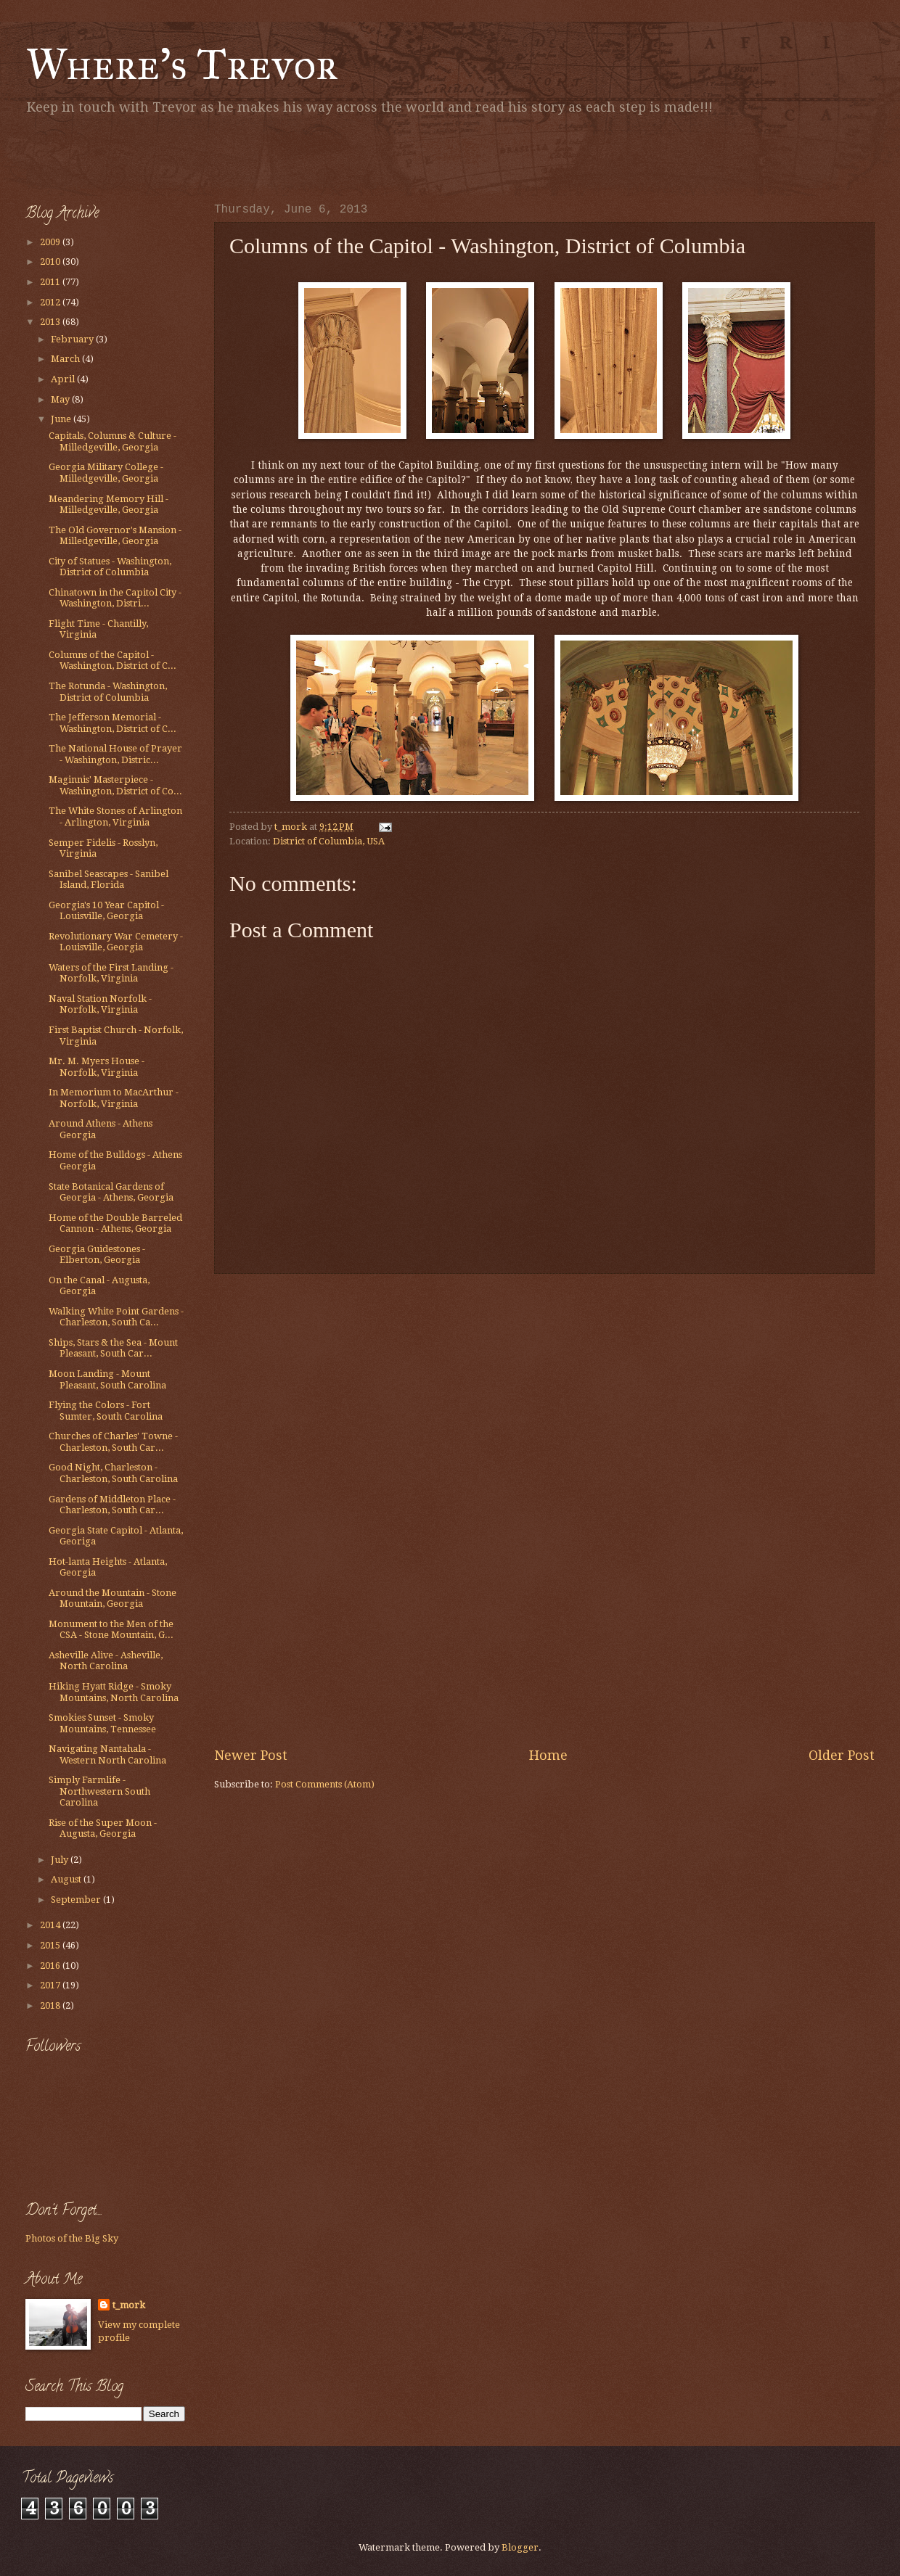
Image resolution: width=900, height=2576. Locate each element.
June (62, 418)
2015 (51, 1945)
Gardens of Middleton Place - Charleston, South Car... (112, 1504)
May (61, 399)
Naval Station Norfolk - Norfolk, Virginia (100, 1004)
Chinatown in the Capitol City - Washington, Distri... (115, 598)
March (66, 358)
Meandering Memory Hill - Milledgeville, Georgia (108, 504)
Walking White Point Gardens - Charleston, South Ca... (116, 1317)
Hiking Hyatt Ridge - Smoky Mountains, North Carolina (114, 1692)
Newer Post (250, 1755)
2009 (51, 241)
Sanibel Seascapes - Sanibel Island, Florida (108, 879)
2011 (51, 281)
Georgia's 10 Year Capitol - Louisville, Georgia (106, 910)
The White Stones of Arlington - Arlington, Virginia (115, 816)
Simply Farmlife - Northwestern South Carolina (99, 1791)
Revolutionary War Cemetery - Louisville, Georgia (116, 941)
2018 (51, 2005)
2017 (51, 1985)
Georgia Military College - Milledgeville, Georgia (106, 472)
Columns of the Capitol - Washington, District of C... (112, 660)
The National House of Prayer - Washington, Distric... (115, 754)
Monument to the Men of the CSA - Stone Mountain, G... (111, 1629)
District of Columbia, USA (329, 841)
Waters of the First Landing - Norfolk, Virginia (111, 973)
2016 (51, 1965)
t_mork (128, 2305)
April (64, 379)
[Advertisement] (195, 156)
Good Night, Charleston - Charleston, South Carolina (113, 1473)
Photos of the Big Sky (71, 2238)
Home (548, 1755)
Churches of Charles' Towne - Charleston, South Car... (113, 1441)
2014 (51, 1924)
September (77, 1899)
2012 (51, 302)
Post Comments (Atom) (325, 1784)
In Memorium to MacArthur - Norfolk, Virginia (114, 1097)
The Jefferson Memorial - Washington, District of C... (112, 722)
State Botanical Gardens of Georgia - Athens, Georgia (111, 1192)
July (60, 1859)
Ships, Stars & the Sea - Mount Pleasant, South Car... (113, 1348)
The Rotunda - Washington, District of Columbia (108, 691)
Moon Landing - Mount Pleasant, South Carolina (107, 1379)
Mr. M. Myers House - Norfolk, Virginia (96, 1066)
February (73, 339)
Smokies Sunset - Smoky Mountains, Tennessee (102, 1723)
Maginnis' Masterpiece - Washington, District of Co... (115, 785)
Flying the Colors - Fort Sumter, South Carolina (106, 1410)
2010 (51, 261)
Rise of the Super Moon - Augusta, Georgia (103, 1828)
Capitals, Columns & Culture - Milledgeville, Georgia (112, 441)
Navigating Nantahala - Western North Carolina (107, 1754)
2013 (51, 321)
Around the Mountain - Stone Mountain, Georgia (112, 1598)
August (67, 1879)
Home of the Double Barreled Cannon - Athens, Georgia (115, 1223)
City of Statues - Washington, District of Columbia (110, 566)
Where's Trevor (181, 64)
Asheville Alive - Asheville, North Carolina (106, 1660)
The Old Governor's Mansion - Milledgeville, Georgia (115, 535)
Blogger (520, 2547)
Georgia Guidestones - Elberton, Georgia (97, 1254)
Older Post (842, 1755)
